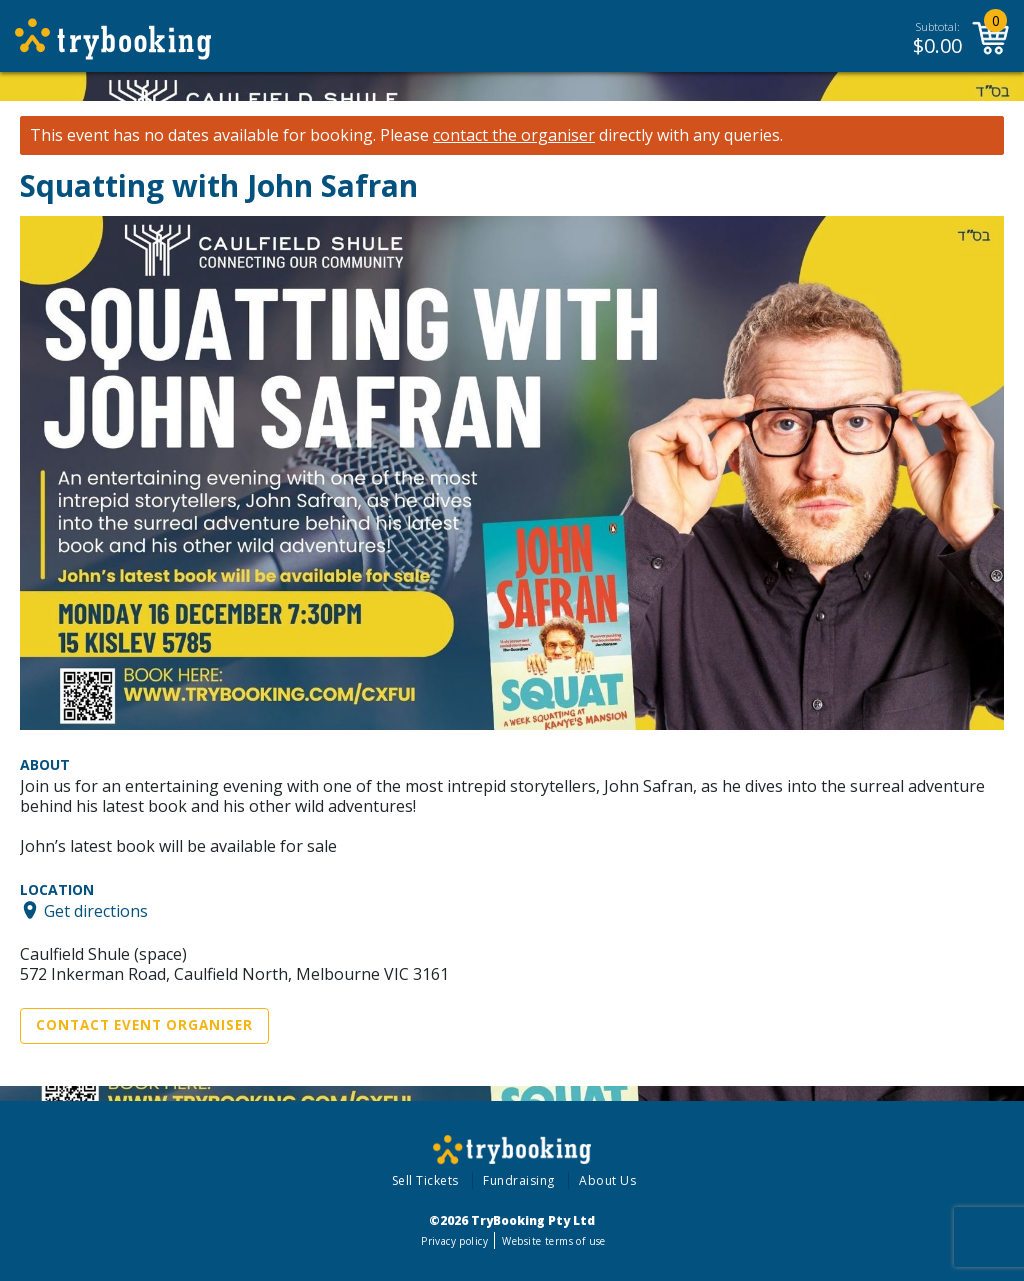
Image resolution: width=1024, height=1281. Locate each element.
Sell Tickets (425, 1180)
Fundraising (519, 1180)
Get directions (96, 910)
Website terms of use (553, 1241)
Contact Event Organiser (144, 1025)
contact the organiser (514, 135)
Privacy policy (454, 1241)
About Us (607, 1180)
